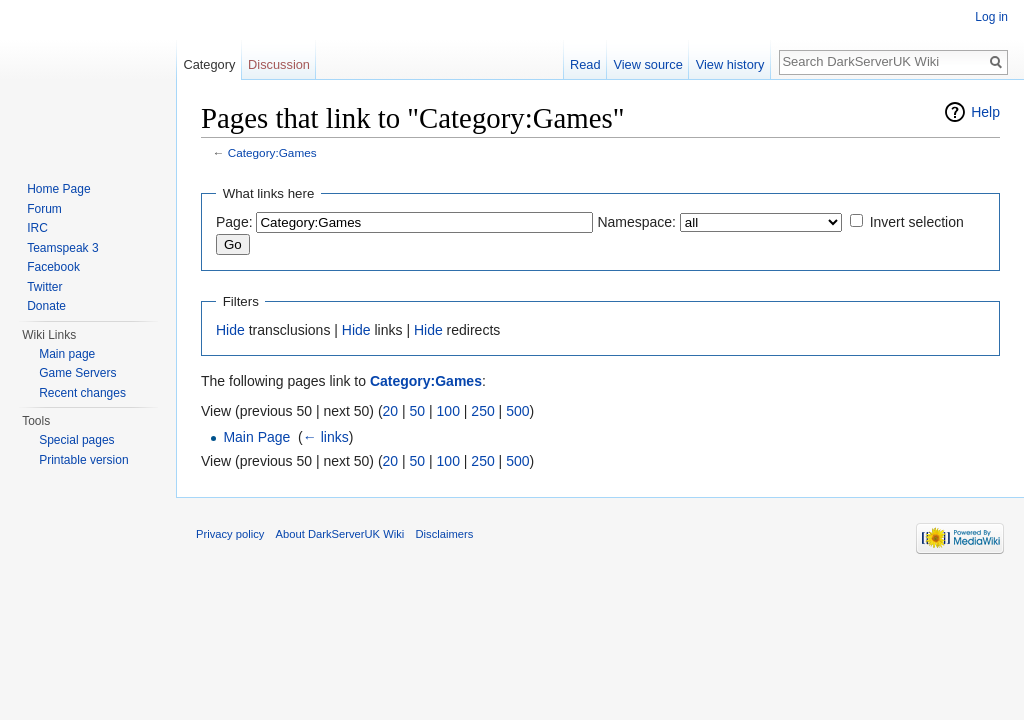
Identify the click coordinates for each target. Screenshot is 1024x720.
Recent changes (82, 393)
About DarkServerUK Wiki (340, 534)
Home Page (58, 189)
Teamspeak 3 (62, 248)
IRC (37, 228)
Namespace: (636, 222)
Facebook (53, 267)
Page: (234, 222)
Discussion (279, 64)
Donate (46, 306)
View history (730, 64)
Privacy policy (230, 534)
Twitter (44, 287)
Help (985, 112)
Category (209, 64)
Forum (44, 209)
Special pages (76, 440)
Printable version (83, 460)
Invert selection (917, 222)
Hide (230, 330)
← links (326, 437)
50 (418, 411)
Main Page (256, 437)
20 (391, 411)
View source (647, 64)
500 (517, 411)
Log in (991, 17)
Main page (67, 354)
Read (585, 64)
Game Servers (77, 373)
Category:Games (272, 152)
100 (448, 411)
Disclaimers (444, 534)
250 (482, 411)
